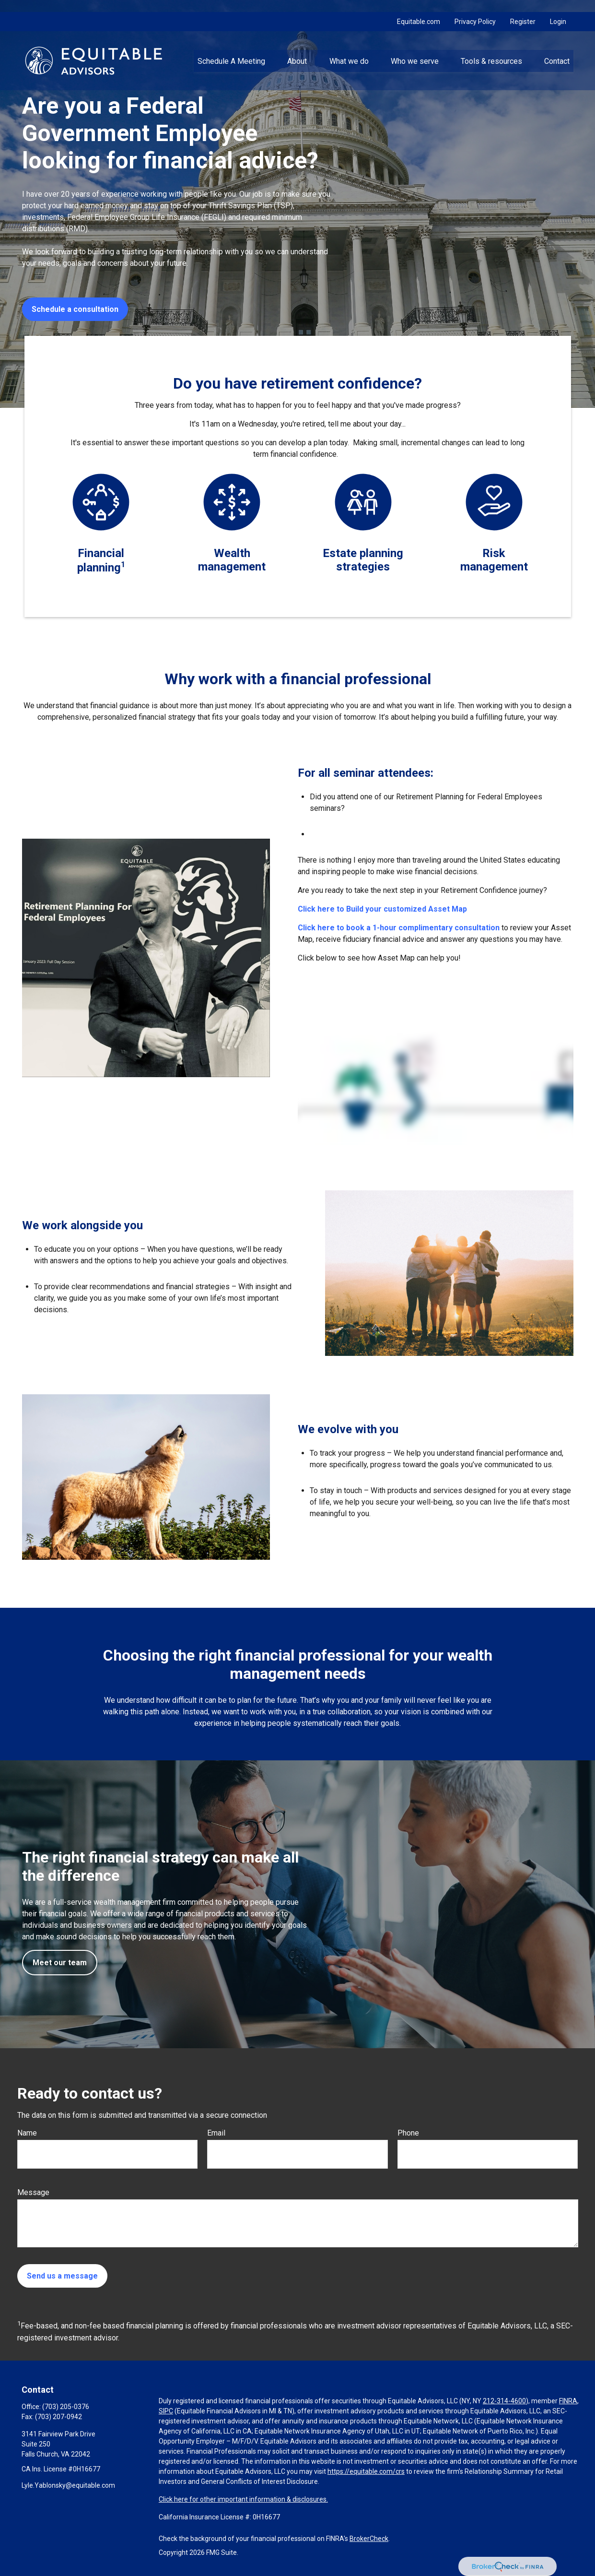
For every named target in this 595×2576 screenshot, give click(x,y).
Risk (493, 553)
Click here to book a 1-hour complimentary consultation (400, 927)
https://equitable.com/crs (366, 2471)
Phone (408, 2132)
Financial (101, 553)
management (232, 566)
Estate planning (363, 553)
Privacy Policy (475, 9)
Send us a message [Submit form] (62, 2275)
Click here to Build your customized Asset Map (382, 909)
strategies (363, 566)
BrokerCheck (369, 2538)
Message (33, 2192)
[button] (231, 48)
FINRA (568, 2401)
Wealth (232, 553)
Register (523, 9)
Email (216, 2132)
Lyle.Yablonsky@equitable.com (68, 2485)
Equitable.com (418, 9)
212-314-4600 (504, 2401)
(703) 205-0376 (65, 2406)
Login (558, 9)
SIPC (166, 2411)
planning (99, 567)
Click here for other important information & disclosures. (243, 2499)
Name (27, 2132)
